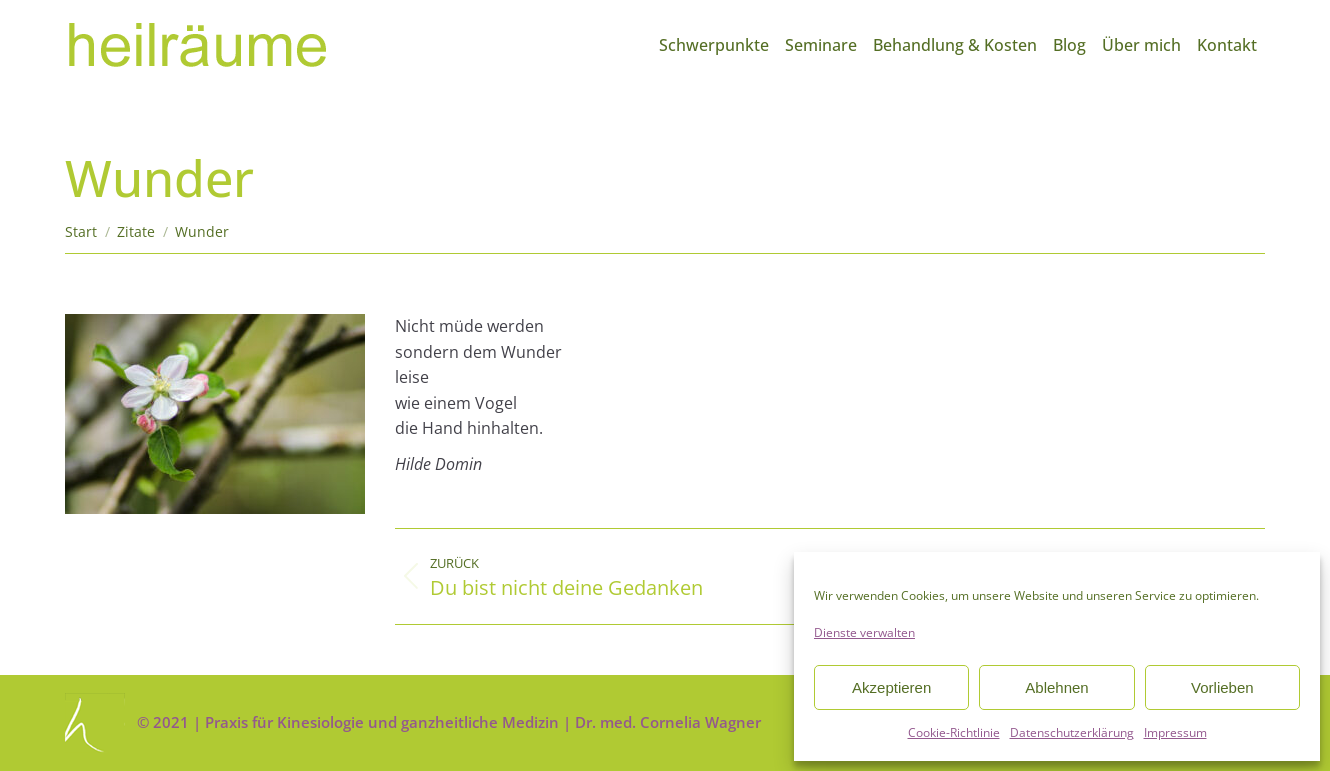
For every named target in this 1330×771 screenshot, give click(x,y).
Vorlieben (1222, 687)
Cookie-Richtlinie (954, 732)
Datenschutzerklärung (1072, 732)
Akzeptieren (891, 687)
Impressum (1175, 732)
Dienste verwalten (864, 632)
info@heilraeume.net (1193, 17)
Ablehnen (1056, 687)
